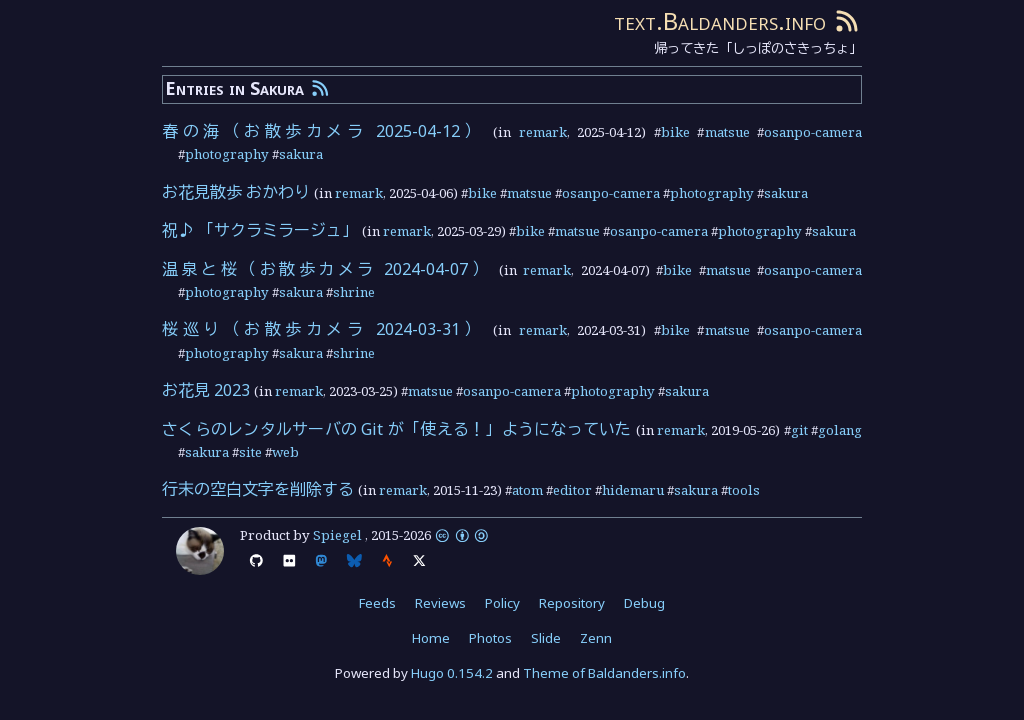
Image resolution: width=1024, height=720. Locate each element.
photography (227, 154)
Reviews (440, 603)
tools (744, 490)
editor (572, 490)
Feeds (377, 603)
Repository (572, 603)
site (250, 452)
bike (675, 132)
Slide (546, 638)
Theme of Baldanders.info (604, 673)
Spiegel (337, 535)
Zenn (596, 638)
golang (840, 430)
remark (543, 132)
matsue (727, 132)
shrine (354, 292)
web (285, 452)
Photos (490, 638)
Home (431, 638)
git (799, 430)
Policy (502, 603)
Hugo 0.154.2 (452, 673)
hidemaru (633, 490)
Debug (644, 603)
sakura (301, 154)
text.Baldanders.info (720, 20)
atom (527, 490)
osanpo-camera (813, 132)
